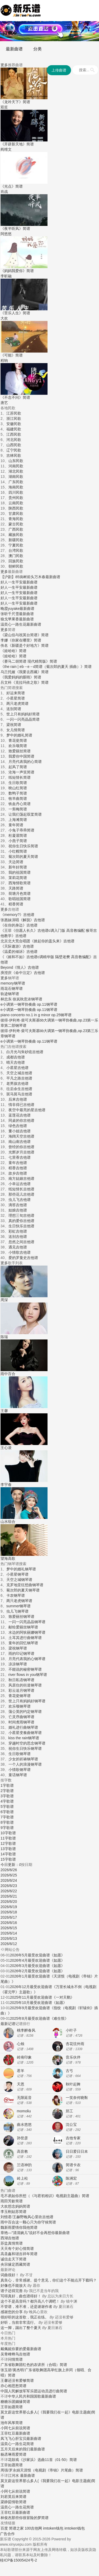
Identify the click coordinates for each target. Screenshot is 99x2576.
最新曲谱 (14, 49)
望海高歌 (8, 1558)
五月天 (6, 2449)
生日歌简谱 (17, 783)
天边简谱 (15, 862)
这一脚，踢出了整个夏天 (21, 2328)
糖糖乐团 (8, 2401)
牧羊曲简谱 (17, 798)
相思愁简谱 (17, 2386)
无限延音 (24, 2097)
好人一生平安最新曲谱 (19, 582)
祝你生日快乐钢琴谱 (25, 1748)
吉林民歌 (13, 455)
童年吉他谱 (17, 1163)
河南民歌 (15, 466)
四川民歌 (15, 492)
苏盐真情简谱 (12, 2243)
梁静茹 (6, 2502)
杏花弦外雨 (75, 2044)
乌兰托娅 (8, 672)
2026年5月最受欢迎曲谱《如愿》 (37, 1955)
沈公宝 (71, 2124)
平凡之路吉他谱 (19, 1078)
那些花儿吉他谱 (21, 1194)
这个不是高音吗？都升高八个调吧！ (30, 2301)
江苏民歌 (13, 413)
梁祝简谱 (13, 725)
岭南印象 (24, 2057)
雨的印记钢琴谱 (21, 1653)
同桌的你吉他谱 (21, 1120)
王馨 (4, 1411)
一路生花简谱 (23, 2444)
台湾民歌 (15, 550)
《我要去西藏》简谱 (32, 672)
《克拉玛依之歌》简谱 (30, 682)
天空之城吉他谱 (19, 1073)
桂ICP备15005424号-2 (18, 2560)
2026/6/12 (9, 1944)
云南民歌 (15, 503)
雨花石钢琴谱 (12, 988)
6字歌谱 (7, 1812)
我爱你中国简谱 (21, 756)
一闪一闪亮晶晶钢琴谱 (26, 1622)
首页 (10, 28)
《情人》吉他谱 (26, 967)
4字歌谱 (7, 1801)
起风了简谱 (17, 767)
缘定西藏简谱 (19, 2264)
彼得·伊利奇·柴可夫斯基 (20, 1020)
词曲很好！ (10, 2275)
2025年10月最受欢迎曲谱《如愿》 (38, 2002)
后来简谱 (19, 2496)
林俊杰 (6, 2518)
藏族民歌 (15, 535)
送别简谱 (13, 709)
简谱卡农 (73, 2165)
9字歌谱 (7, 1828)
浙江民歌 (13, 418)
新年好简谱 (17, 867)
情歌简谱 (19, 2502)
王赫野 (18, 2217)
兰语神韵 (24, 2165)
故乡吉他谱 (17, 1173)
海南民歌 (15, 487)
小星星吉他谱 (17, 1068)
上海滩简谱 (17, 820)
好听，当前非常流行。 (19, 2322)
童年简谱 (15, 825)
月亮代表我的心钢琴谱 (26, 1659)
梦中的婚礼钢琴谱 (21, 1569)
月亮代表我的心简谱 (25, 761)
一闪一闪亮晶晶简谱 (23, 719)
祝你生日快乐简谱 (23, 846)
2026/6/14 (9, 1933)
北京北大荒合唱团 (15, 941)
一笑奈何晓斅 (77, 2097)
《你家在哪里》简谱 (24, 640)
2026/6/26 (9, 1870)
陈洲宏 (71, 2178)
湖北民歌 (15, 471)
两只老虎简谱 (17, 703)
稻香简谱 (15, 904)
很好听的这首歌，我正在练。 (25, 2317)
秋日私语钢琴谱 (21, 1680)
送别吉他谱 (17, 1236)
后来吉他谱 (17, 1099)
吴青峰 (6, 2354)
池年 (4, 2423)
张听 (4, 614)
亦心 (4, 2386)
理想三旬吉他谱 (21, 1215)
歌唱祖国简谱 (19, 899)
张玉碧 (6, 2370)
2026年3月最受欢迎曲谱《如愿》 (37, 1966)
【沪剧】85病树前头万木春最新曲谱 (30, 577)
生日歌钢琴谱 (19, 1754)
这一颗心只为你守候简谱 (35, 2222)
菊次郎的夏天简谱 (23, 856)
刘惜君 (6, 2217)
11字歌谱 (8, 1838)
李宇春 (6, 1484)
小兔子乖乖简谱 (21, 830)
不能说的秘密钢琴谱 (25, 1669)
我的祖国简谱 (19, 872)
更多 (4, 65)
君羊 (20, 2071)
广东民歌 (15, 482)
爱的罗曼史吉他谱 (23, 1258)
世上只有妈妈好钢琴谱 (26, 1701)
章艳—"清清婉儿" (15, 2233)
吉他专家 (73, 2138)
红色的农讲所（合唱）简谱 (45, 2365)
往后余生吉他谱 (19, 1089)
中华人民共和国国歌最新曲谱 (32, 2396)
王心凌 (6, 1448)
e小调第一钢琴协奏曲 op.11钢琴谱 (29, 1004)
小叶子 (71, 2030)
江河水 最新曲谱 (21, 2475)
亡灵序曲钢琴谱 (21, 1717)
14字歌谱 (8, 1854)
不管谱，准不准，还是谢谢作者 (26, 2306)
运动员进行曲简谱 (52, 2391)
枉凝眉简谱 (17, 835)
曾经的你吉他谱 (21, 1147)
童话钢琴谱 (17, 1775)
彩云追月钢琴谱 (21, 1690)
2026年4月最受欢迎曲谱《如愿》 (37, 1960)
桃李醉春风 (26, 2030)
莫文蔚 (6, 2412)
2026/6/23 (9, 1886)
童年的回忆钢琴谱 (23, 1643)
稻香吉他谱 (17, 1168)
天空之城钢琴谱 (19, 1579)
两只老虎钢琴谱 (19, 1601)
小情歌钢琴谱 (19, 1769)
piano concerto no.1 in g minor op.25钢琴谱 (36, 1015)
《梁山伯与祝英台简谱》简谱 (25, 635)
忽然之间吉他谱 (21, 1242)
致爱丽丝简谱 (19, 751)
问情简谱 (15, 2359)
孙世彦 (22, 2138)
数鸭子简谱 (17, 793)
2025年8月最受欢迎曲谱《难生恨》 (39, 2018)
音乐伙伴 (73, 2057)
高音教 (22, 2151)
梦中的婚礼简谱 (19, 735)
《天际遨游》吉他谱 (17, 946)
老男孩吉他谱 (17, 1083)
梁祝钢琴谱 (17, 1648)
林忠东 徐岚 (10, 999)
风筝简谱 (15, 2423)
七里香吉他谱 (19, 1157)
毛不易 (6, 2196)
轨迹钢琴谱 (10, 994)
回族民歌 (15, 561)
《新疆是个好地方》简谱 (28, 645)
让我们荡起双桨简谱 (25, 814)
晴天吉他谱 (15, 1062)
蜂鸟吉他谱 (21, 2354)
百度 (4, 2528)
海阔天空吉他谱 (21, 1136)
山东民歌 (15, 461)
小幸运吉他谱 (19, 1184)
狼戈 (4, 619)
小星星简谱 (15, 698)
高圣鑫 (6, 2254)
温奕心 (6, 624)
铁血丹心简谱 (19, 804)
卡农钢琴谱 (15, 1595)
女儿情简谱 (15, 730)
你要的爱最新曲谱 (26, 2349)
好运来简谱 (15, 693)
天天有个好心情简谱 (17, 2248)
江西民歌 (13, 434)
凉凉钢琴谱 (17, 1664)
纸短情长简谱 (19, 777)
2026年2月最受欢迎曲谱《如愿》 (37, 1971)
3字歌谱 (7, 1796)
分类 (37, 49)
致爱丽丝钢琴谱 (21, 1616)
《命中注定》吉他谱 (28, 973)
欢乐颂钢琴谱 (19, 1706)
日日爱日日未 (77, 2151)
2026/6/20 (9, 1901)
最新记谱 (8, 2024)
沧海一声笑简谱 (21, 772)
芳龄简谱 (15, 2201)
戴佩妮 (6, 2349)
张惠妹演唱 (10, 920)
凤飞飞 (6, 2438)
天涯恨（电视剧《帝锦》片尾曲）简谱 (51, 2470)
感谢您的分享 (12, 2312)
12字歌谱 (8, 1843)
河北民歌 (13, 440)
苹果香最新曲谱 (21, 619)
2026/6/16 (9, 1923)
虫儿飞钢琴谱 (17, 1611)
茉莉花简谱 (17, 878)
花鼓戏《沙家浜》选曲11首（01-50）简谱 (42, 2460)
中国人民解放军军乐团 (19, 2391)
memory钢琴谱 (13, 983)
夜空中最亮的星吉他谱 (26, 1110)
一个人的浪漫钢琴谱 (25, 1764)
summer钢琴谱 (18, 1606)
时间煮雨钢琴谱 (21, 1722)
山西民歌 (13, 445)
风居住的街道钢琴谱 (25, 1685)
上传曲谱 (58, 70)
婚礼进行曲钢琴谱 (23, 1727)
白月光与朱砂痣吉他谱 (24, 1052)
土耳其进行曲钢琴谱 (25, 1638)
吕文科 (6, 682)
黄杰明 (18, 2370)
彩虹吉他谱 (17, 1231)
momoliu (24, 2111)
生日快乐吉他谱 (21, 1226)
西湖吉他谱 (10, 2238)
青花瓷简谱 (17, 740)
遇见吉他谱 (17, 1247)
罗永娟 (14, 2470)
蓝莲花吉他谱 (19, 1115)
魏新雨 (6, 2227)
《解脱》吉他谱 (32, 920)
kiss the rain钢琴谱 (23, 1738)
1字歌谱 (7, 1785)
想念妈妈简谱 (19, 2206)
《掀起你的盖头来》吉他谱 (52, 941)
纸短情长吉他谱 (21, 1189)
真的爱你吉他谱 (21, 1221)
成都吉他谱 (15, 1057)
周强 (4, 2470)
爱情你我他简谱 (24, 2227)
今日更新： (11, 1864)
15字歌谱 (8, 1859)
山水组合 (8, 1521)
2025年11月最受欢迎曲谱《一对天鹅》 (42, 1997)
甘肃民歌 (15, 513)
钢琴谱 (73, 28)
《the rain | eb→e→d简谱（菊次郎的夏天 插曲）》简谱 (46, 666)
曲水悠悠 (24, 2124)
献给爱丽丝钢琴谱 (23, 1627)
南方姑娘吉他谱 (21, 1178)
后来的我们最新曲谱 (28, 2449)
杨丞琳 (6, 2454)
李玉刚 (6, 2211)
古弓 (69, 2071)
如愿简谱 (15, 2407)
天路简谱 (15, 888)
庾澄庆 (6, 973)
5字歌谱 (7, 1806)
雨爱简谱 (19, 2454)
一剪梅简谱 (17, 809)
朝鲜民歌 (15, 566)
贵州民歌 (15, 498)
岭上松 (22, 2178)
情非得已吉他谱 (21, 1104)
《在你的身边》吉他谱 (19, 925)
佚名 (4, 645)
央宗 (4, 2264)
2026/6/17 (9, 1917)
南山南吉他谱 (19, 1141)
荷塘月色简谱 (19, 893)
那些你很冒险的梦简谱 (30, 2518)
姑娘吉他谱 (17, 1210)
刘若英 (6, 2496)
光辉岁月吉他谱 (21, 1152)
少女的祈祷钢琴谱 (23, 1759)
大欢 (4, 2206)
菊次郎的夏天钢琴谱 (23, 1590)
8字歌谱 (7, 1822)
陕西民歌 (15, 508)
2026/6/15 (9, 1928)
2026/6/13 (9, 1938)
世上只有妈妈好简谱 (23, 714)
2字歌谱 (7, 1791)
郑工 (69, 2111)
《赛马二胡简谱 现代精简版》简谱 (29, 661)
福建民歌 (13, 429)
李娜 (4, 640)
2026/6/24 (9, 1880)
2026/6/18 (9, 1912)
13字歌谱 (8, 1849)
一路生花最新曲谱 (26, 624)
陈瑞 (4, 1337)
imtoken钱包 (53, 2528)
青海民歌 (15, 519)
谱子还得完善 (12, 2291)
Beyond (7, 967)
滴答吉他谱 (17, 1205)
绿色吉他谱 (17, 1126)
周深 (4, 1300)
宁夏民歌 (15, 545)
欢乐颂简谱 (17, 746)
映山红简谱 (17, 788)
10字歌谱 (8, 1833)
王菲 (4, 2407)
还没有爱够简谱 (21, 2380)
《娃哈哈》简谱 (13, 651)
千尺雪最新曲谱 (21, 614)
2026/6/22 (9, 1891)
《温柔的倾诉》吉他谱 (19, 951)
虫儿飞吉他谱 (19, 1199)
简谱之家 (16, 2528)
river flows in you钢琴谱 (27, 1674)
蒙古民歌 (15, 524)
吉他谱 (50, 28)
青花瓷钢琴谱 (19, 1696)
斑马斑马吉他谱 (19, 1094)
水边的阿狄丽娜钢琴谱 (26, 1632)
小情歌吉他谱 (19, 1252)
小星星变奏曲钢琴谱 (25, 1733)
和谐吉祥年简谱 (24, 2254)
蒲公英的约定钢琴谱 (25, 1711)
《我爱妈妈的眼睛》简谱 (21, 677)
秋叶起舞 (73, 2084)
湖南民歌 (15, 476)
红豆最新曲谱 (19, 2433)
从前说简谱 (21, 2428)
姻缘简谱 (22, 2401)
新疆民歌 (15, 540)
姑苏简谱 (19, 2211)
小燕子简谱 (17, 841)
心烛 (20, 2044)
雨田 (4, 2201)
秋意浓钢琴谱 (31, 999)
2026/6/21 (9, 1896)
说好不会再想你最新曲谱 (49, 2233)
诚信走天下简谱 (13, 2259)
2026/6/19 (9, 1907)
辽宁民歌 (13, 450)
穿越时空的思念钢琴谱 (26, 1743)
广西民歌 (15, 529)
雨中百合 (8, 1374)
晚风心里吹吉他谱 (38, 2217)
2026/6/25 (9, 1875)
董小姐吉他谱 (19, 1131)
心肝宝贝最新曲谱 (26, 2438)
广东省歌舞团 (12, 2365)
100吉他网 (33, 2528)
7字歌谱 (7, 1817)
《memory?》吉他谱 (17, 914)
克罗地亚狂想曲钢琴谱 (24, 1585)
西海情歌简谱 (19, 883)
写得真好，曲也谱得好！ (21, 2296)
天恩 (20, 2084)
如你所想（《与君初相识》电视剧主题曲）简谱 (50, 2196)
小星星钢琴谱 (17, 1574)
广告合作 (7, 2534)
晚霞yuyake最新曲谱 (17, 608)
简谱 (29, 28)
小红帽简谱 (17, 851)
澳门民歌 (15, 556)
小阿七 (6, 2428)
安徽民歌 (13, 424)
